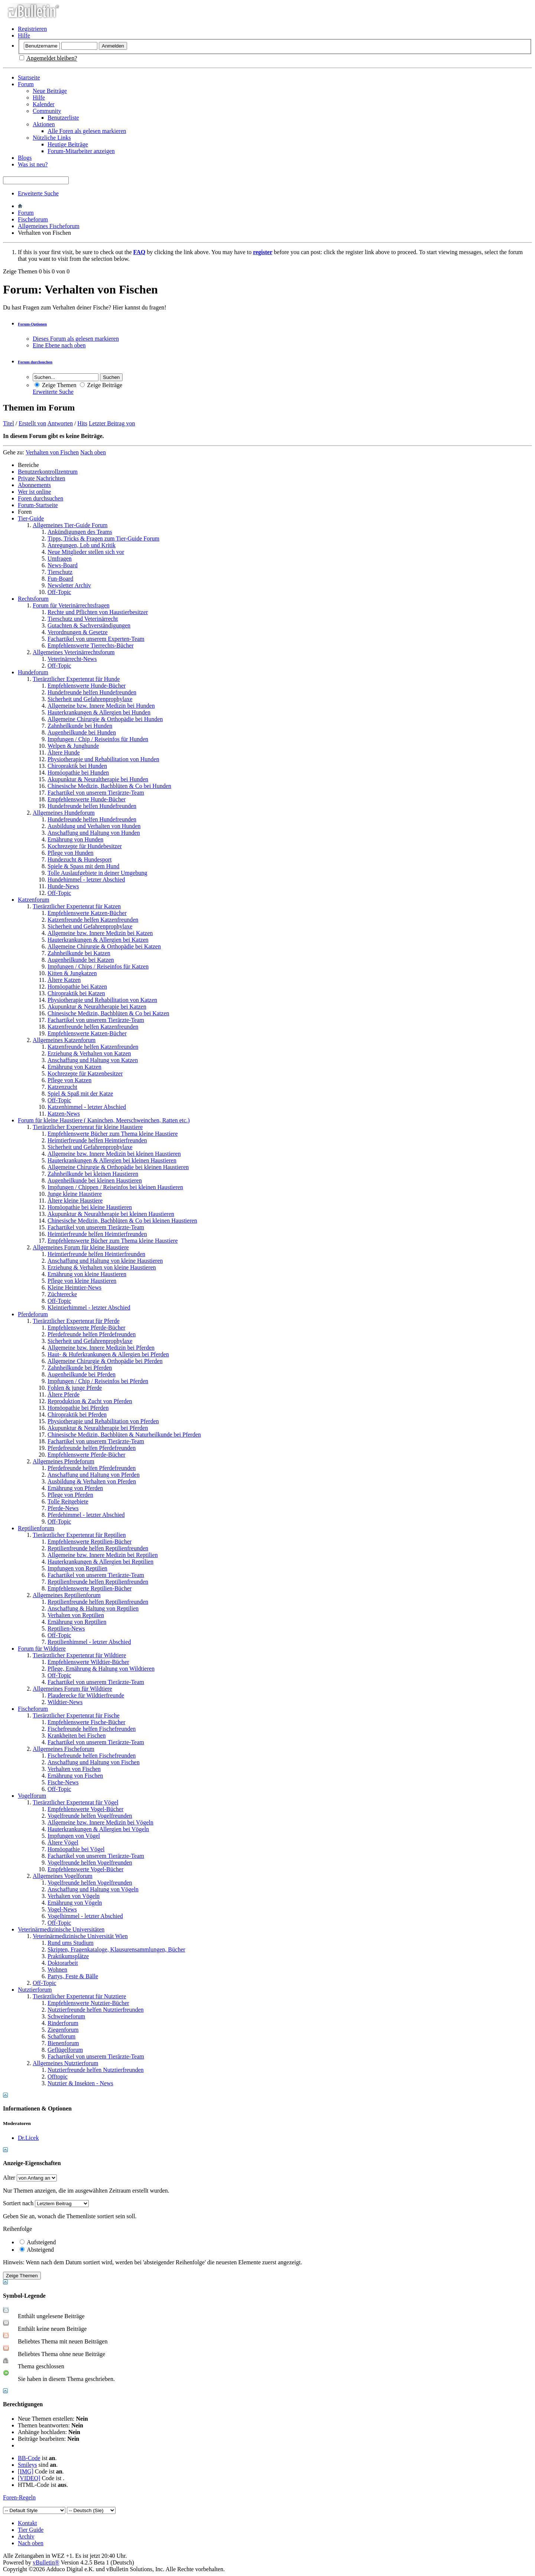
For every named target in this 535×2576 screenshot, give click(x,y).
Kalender (44, 104)
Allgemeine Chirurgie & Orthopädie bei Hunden (105, 719)
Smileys (27, 2465)
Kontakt (27, 2523)
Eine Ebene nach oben (59, 345)
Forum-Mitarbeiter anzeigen (81, 151)
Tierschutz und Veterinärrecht (83, 619)
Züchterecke (62, 1294)
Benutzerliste (63, 117)
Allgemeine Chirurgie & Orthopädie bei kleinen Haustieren (118, 1167)
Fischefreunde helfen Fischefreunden (92, 1729)
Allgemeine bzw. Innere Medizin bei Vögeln (100, 1822)
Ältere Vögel (63, 1842)
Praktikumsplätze (68, 1956)
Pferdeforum (33, 1314)
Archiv (26, 2536)
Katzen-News (64, 1113)
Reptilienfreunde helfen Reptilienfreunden (98, 1548)
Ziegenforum (63, 2030)
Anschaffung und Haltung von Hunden (94, 833)
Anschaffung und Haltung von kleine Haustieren (105, 1261)
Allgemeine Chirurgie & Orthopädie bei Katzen (104, 946)
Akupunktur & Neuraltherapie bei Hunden (98, 779)
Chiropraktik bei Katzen (76, 993)
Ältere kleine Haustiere (75, 1200)
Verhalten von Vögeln (74, 1896)
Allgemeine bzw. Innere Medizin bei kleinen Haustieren (114, 1154)
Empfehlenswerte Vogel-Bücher (85, 1809)
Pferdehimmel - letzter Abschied (86, 1515)
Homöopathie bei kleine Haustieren (90, 1207)
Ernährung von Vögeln (75, 1902)
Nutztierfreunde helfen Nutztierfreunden (96, 2009)
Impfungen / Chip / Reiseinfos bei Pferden (98, 1381)
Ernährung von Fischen (75, 1775)
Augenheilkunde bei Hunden (82, 732)
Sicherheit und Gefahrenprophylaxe (90, 699)
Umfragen (60, 558)
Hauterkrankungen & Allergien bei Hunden (99, 712)
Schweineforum (66, 2016)
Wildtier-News (65, 1702)
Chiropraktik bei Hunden (77, 766)
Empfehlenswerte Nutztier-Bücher (88, 2003)
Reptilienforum (36, 1528)
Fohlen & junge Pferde (75, 1388)
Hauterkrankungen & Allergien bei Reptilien (100, 1561)
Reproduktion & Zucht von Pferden (90, 1401)
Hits (82, 423)
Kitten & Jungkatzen (72, 973)
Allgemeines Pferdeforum (63, 1461)
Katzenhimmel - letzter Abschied (87, 1107)
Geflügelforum (65, 2050)
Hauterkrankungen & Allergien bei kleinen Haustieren (112, 1160)
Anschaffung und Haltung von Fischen (94, 1762)
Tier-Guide (31, 518)
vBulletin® (46, 2562)
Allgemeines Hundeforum (64, 813)
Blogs (25, 158)
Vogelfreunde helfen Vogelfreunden (90, 1816)
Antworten (59, 423)
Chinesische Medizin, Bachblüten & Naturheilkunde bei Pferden (124, 1434)
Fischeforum (33, 219)
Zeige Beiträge (101, 385)
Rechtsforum (33, 599)
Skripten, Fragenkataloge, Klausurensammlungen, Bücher (116, 1949)
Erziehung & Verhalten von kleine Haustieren (102, 1267)
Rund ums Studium (71, 1943)
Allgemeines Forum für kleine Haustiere (81, 1247)
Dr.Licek (28, 2138)
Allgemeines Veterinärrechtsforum (74, 652)
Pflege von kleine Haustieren (82, 1281)
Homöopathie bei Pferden (78, 1408)
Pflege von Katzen (69, 1080)
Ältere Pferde (64, 1394)
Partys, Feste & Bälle (73, 1976)
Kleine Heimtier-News (74, 1287)
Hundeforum (33, 672)
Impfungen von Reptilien (77, 1568)
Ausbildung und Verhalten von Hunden (94, 826)
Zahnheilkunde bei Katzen (79, 953)
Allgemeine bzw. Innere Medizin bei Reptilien (103, 1555)
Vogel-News (62, 1909)
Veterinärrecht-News (72, 659)
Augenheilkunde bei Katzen (81, 960)
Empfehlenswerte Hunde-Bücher (87, 685)
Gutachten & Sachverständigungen (89, 625)
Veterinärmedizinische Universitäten (61, 1929)
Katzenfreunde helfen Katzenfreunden (93, 919)
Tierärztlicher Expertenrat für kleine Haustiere (88, 1127)
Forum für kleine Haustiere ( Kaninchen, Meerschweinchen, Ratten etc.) (104, 1120)
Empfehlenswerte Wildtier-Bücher (88, 1662)
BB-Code (29, 2458)
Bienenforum (63, 2043)
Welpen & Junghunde (73, 746)
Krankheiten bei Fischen (77, 1735)
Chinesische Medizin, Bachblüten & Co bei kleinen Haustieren (122, 1220)
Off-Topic (59, 592)
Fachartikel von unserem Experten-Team (96, 639)
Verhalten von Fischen (74, 1769)
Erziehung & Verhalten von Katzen (89, 1053)
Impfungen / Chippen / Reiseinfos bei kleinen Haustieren (115, 1187)
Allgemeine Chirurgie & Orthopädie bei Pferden (105, 1361)
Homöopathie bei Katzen (77, 986)
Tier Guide (30, 2530)
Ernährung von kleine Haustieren (87, 1274)
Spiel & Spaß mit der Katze (80, 1093)
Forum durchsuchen (35, 362)
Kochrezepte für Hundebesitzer (85, 846)
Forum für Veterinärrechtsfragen (71, 605)
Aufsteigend (38, 2242)
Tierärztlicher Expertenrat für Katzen (77, 906)
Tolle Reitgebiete (68, 1501)
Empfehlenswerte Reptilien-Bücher (90, 1541)
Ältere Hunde (64, 752)
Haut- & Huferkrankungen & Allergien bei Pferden (108, 1354)
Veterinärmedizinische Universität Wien (80, 1936)
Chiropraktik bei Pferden (77, 1414)
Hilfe (24, 35)
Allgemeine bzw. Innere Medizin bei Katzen (100, 933)
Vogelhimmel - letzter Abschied (85, 1916)
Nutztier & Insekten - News (80, 2083)
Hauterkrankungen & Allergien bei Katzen (98, 940)
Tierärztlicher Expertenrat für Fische (76, 1715)
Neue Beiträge (50, 91)
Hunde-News (63, 886)
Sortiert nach (18, 2203)
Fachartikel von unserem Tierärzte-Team (96, 792)
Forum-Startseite (38, 505)
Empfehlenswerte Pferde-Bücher (86, 1327)
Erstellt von (32, 423)
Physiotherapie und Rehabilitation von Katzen (102, 1000)
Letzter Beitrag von (112, 423)
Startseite (29, 77)
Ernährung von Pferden (75, 1488)
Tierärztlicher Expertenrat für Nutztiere (79, 1996)
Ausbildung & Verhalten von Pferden (92, 1481)
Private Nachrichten (41, 478)
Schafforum (61, 2036)
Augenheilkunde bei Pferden (82, 1374)
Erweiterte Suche (38, 193)
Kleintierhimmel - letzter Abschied (89, 1307)
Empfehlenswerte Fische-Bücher (86, 1722)
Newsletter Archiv (69, 585)
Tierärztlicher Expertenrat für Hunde (76, 679)
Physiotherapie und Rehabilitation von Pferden (103, 1421)
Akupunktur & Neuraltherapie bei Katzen (97, 1006)
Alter (9, 2177)
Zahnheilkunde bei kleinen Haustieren (93, 1174)
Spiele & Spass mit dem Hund (83, 866)
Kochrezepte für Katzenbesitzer (85, 1073)
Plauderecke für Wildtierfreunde (86, 1695)
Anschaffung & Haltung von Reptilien (93, 1608)
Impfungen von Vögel (74, 1836)
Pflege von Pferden (70, 1495)
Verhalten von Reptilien (76, 1615)
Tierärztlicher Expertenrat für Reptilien (79, 1535)
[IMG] (25, 2471)
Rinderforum (63, 2023)
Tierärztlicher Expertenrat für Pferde (76, 1321)
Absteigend (37, 2249)
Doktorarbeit (63, 1963)
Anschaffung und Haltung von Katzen (93, 1060)
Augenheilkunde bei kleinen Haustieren (95, 1180)
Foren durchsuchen (40, 498)
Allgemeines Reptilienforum (67, 1595)
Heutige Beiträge (68, 144)
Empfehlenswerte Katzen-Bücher (87, 913)
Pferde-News (63, 1508)
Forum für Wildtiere (42, 1648)
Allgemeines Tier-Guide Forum (70, 525)
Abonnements (34, 485)
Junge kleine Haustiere (75, 1194)
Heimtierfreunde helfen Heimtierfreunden (97, 1140)
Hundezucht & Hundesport (79, 859)
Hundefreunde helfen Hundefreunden (92, 692)
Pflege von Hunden (71, 853)
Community (47, 111)
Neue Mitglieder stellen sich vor (86, 552)
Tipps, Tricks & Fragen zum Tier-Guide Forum (103, 538)
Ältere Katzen (64, 980)
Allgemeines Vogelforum (63, 1876)
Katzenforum (33, 899)
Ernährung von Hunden (75, 839)
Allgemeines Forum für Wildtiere (72, 1689)
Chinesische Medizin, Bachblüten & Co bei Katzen (108, 1013)
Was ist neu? (33, 164)
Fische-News (63, 1782)
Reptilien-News (66, 1628)
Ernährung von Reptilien (77, 1622)
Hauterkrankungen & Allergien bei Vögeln (98, 1829)
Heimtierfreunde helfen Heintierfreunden (96, 1254)
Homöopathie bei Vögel (76, 1849)
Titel (8, 423)
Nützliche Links (52, 137)
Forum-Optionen (32, 324)
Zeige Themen (56, 385)
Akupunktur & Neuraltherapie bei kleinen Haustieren (111, 1214)
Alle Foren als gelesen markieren (87, 131)
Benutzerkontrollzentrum (48, 471)
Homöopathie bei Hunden (78, 772)
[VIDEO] (29, 2478)
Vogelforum (32, 1796)
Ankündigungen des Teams (80, 532)
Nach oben (93, 452)
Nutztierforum (35, 1989)
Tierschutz (60, 572)
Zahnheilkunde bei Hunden (80, 726)
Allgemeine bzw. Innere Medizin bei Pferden (101, 1347)
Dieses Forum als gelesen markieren (76, 338)
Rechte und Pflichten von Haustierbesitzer (98, 612)
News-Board (63, 565)
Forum (26, 84)
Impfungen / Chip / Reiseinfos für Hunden (98, 739)
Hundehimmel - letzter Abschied (86, 879)
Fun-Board (60, 578)
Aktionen (44, 124)
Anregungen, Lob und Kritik (82, 545)
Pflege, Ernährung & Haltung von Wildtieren (101, 1668)
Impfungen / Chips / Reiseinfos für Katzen (98, 966)
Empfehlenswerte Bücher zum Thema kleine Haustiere (113, 1133)
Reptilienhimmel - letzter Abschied (89, 1642)
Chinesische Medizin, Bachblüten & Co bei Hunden (109, 786)
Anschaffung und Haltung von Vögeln (93, 1889)
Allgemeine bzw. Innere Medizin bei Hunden (101, 706)
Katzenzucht (62, 1087)
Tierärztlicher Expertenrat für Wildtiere (79, 1655)
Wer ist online (34, 492)
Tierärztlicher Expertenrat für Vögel (76, 1802)
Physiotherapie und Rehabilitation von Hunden (103, 759)
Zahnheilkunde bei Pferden (80, 1368)
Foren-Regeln (19, 2497)
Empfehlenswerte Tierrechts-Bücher (90, 645)
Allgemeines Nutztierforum (65, 2063)
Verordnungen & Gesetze (78, 632)
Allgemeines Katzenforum (64, 1040)
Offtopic (58, 2076)
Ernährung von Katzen (74, 1067)
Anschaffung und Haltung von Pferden (94, 1475)
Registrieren (32, 29)
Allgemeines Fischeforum (49, 226)
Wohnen (57, 1969)
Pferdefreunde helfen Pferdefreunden (92, 1334)
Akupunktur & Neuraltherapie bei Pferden (98, 1428)
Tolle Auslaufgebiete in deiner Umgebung (97, 873)
